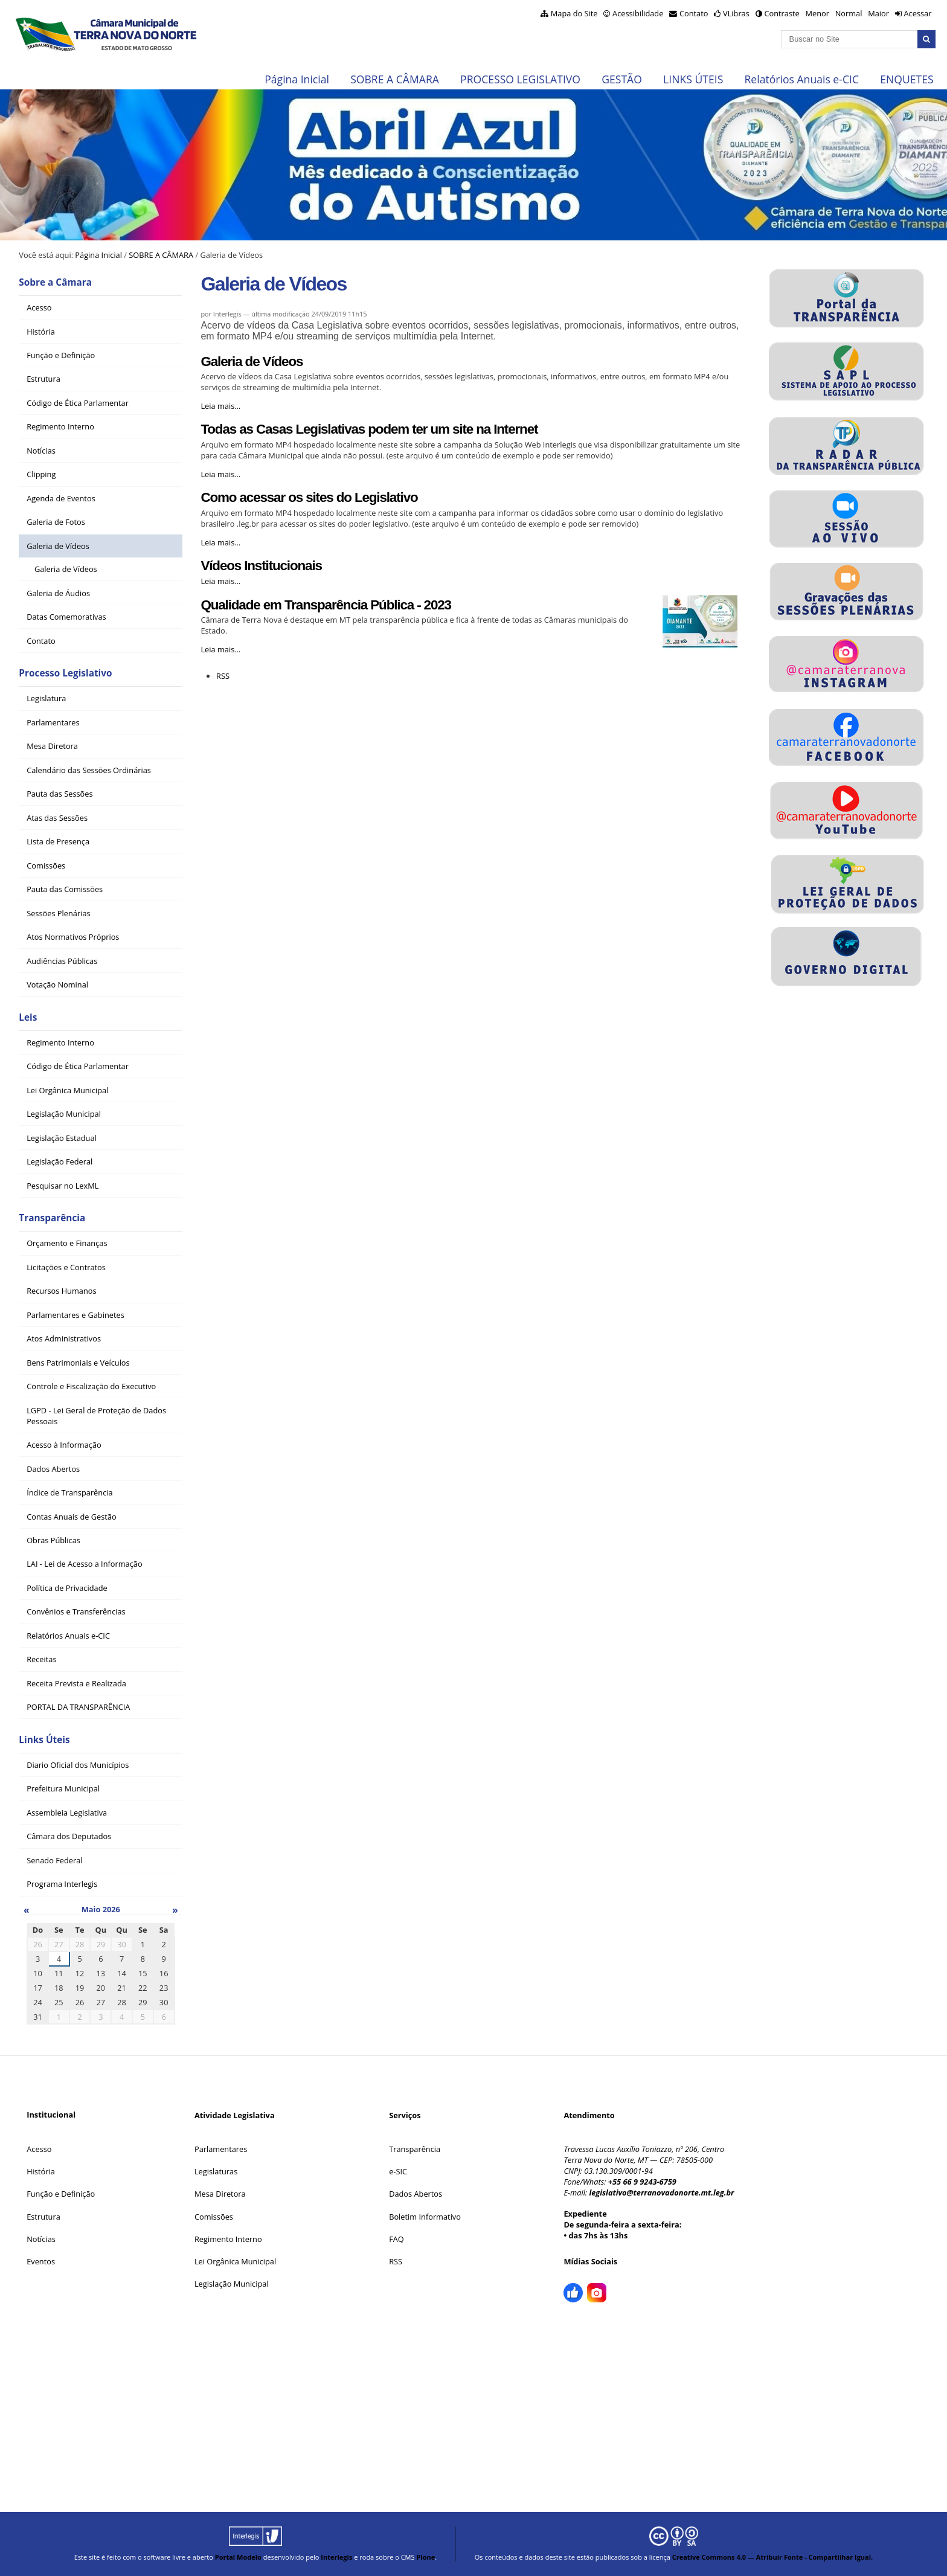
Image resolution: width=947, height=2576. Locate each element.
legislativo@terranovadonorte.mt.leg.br (661, 2192)
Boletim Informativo (425, 2216)
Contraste (781, 13)
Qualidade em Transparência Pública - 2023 (326, 604)
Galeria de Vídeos (252, 361)
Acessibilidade (637, 13)
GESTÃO (622, 79)
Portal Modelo (238, 2557)
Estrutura (43, 2216)
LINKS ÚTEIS (693, 79)
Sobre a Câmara (55, 282)
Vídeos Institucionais (261, 565)
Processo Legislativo (65, 673)
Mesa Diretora (220, 2193)
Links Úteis (44, 1739)
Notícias (41, 2239)
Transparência (52, 1218)
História (41, 2171)
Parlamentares (220, 2149)
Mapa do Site (574, 13)
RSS (223, 675)
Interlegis (336, 2557)
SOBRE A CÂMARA (394, 79)
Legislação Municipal (231, 2283)
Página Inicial (297, 79)
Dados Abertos (415, 2193)
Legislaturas (215, 2171)
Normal (848, 13)
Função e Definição (61, 2193)
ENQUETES (906, 79)
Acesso (39, 2149)
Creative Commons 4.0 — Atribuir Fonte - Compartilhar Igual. (772, 2557)
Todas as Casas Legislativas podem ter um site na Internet (369, 429)
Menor (817, 13)
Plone (425, 2557)
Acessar (917, 13)
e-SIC (398, 2171)
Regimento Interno (228, 2239)
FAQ (396, 2239)
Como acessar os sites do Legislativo (309, 497)
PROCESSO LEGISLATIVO (520, 79)
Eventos (41, 2261)
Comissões (213, 2216)
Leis (28, 1017)
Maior (878, 13)
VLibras (736, 13)
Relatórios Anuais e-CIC (802, 79)
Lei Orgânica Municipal (235, 2261)
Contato (693, 13)
